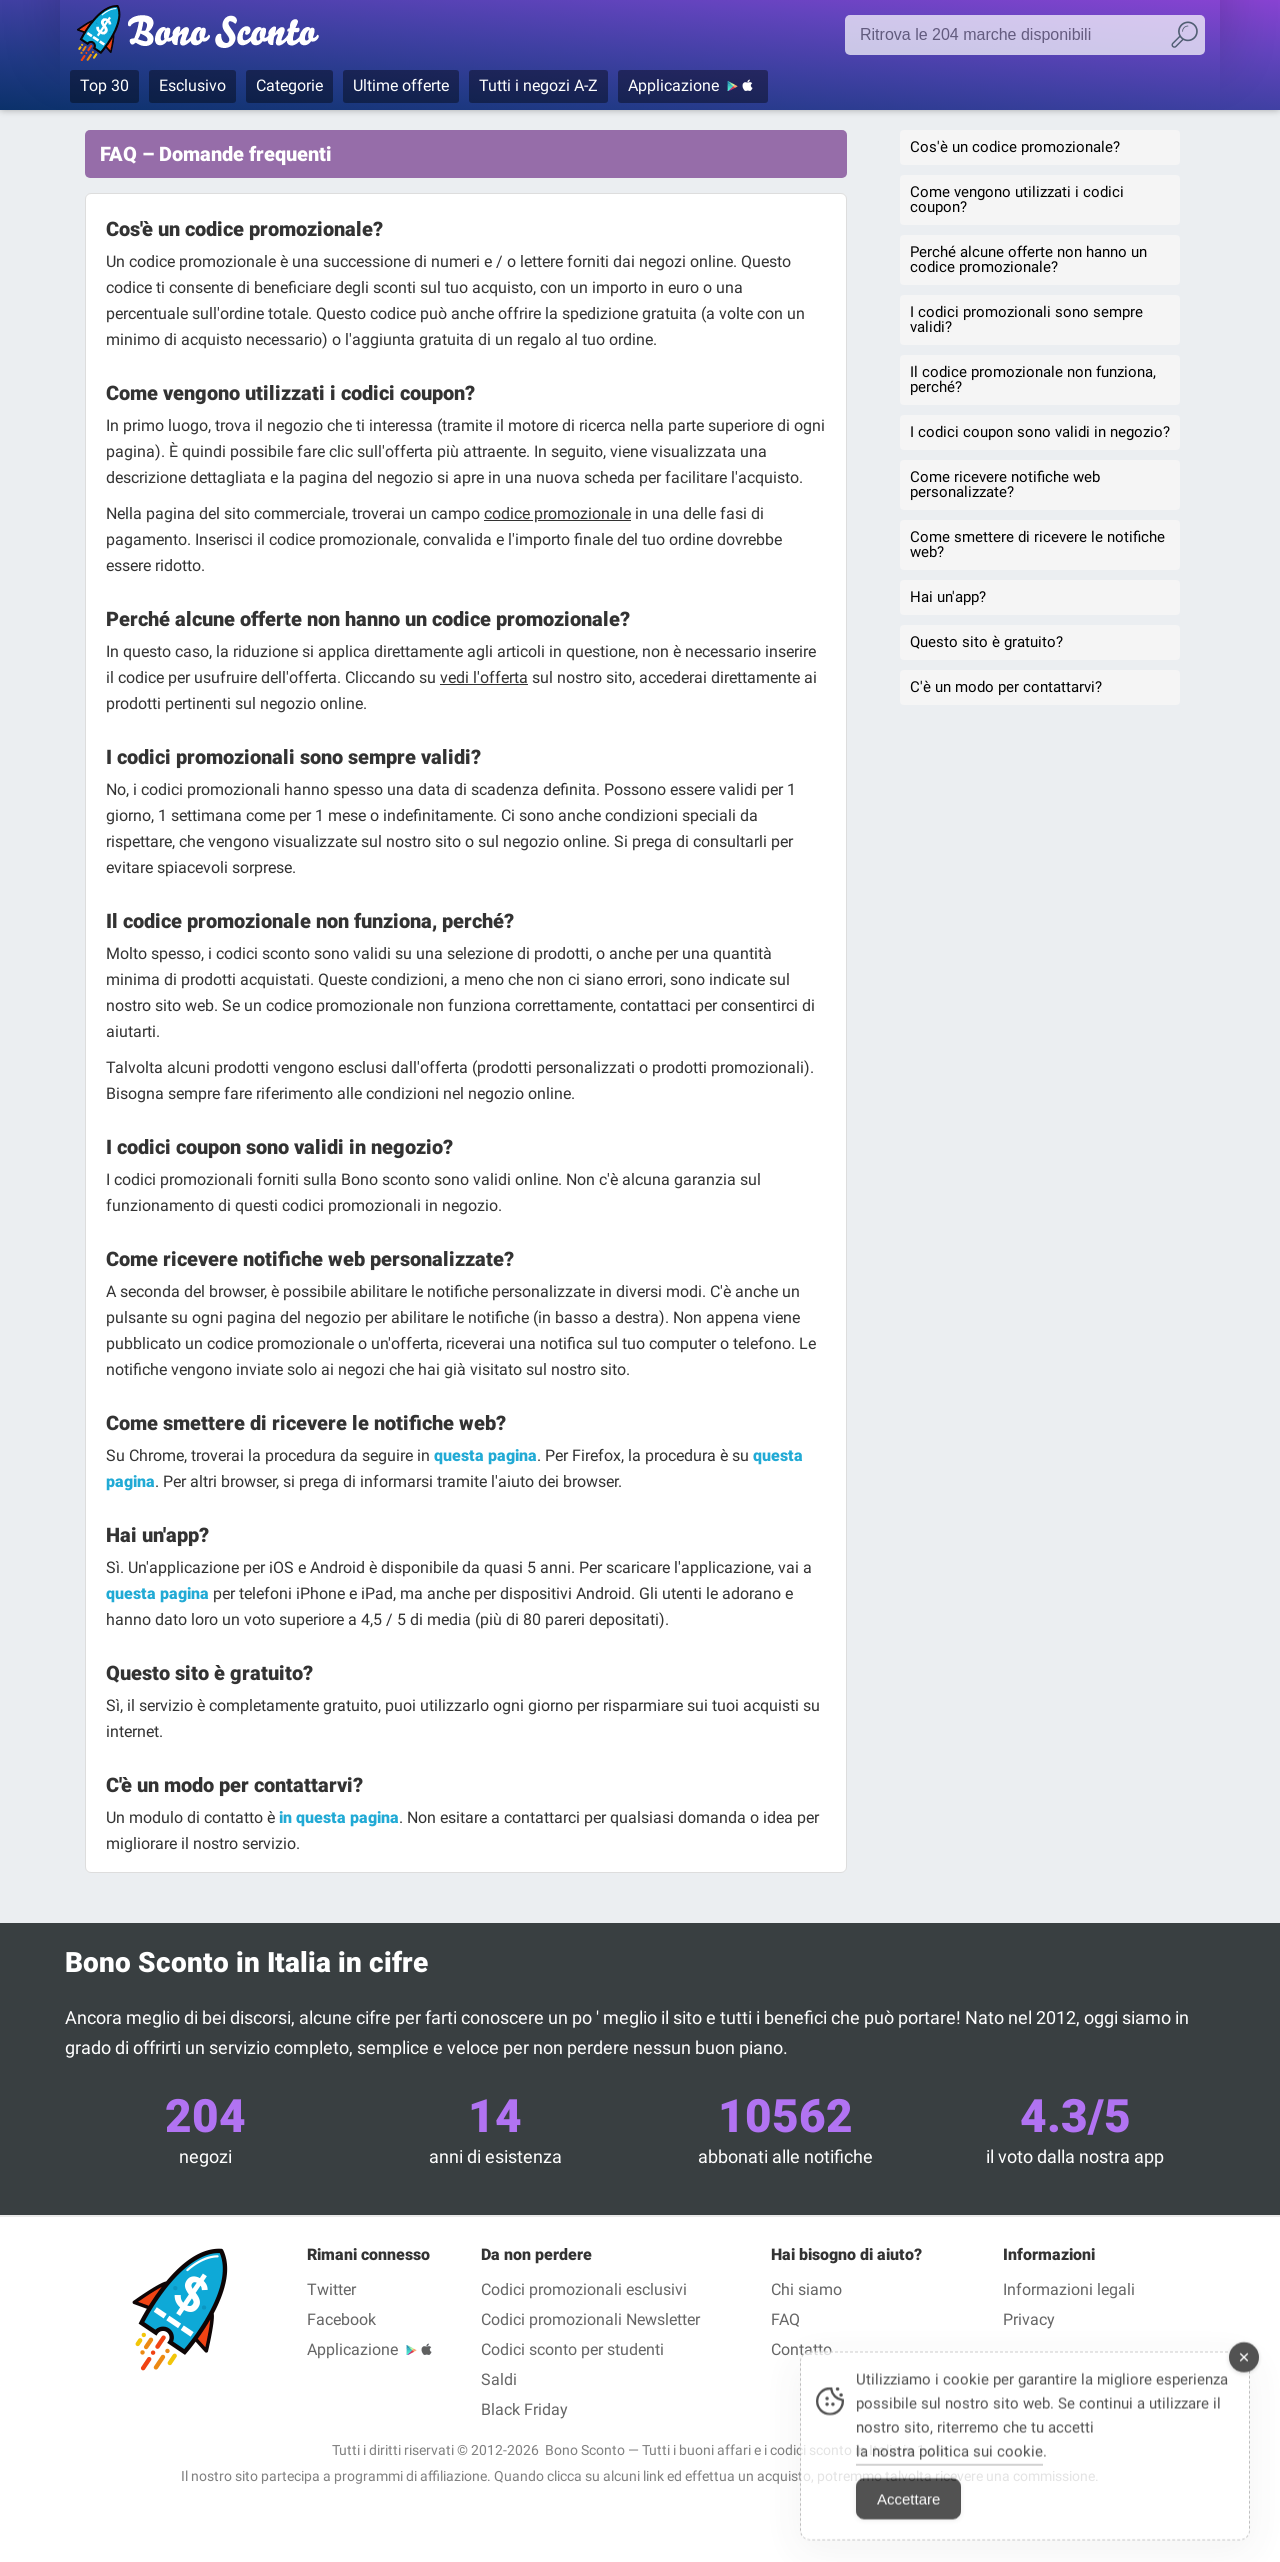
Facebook (341, 2319)
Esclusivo (192, 85)
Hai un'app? (948, 597)
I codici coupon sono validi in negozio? (1040, 432)
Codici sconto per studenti (572, 2349)
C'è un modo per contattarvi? (1006, 687)
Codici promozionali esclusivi (584, 2289)
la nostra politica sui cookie (949, 2464)
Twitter (331, 2289)
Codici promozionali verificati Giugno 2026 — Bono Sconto (232, 37)
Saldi (499, 2379)
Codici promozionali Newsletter (590, 2319)
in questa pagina (339, 1817)
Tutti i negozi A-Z (538, 85)
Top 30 (104, 85)
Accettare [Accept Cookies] (908, 2511)
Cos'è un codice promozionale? (1015, 147)
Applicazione (673, 85)
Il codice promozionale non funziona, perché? (1033, 379)
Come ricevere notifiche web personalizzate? (1005, 484)
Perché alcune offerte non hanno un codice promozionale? (1028, 259)
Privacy (1029, 2319)
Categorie (289, 85)
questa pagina (485, 1455)
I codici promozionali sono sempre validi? (1026, 319)
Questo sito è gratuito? (986, 642)
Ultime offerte (401, 85)
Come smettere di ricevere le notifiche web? (1037, 544)
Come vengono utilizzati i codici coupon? (1017, 199)
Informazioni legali (1069, 2289)
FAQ (785, 2319)
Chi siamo (806, 2289)
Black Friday (524, 2409)
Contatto (801, 2349)
